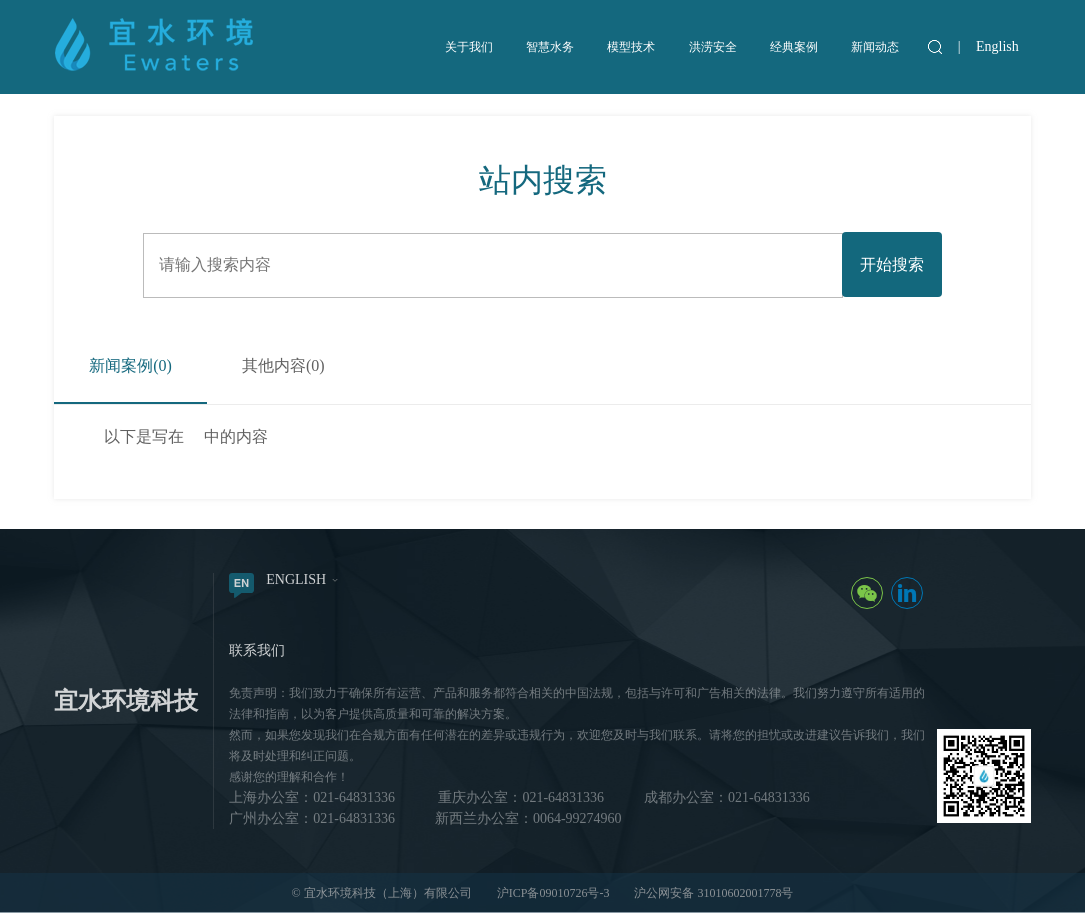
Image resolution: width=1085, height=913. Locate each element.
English (997, 46)
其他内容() (283, 365)
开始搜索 (892, 264)
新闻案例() (130, 365)
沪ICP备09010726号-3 (553, 893)
